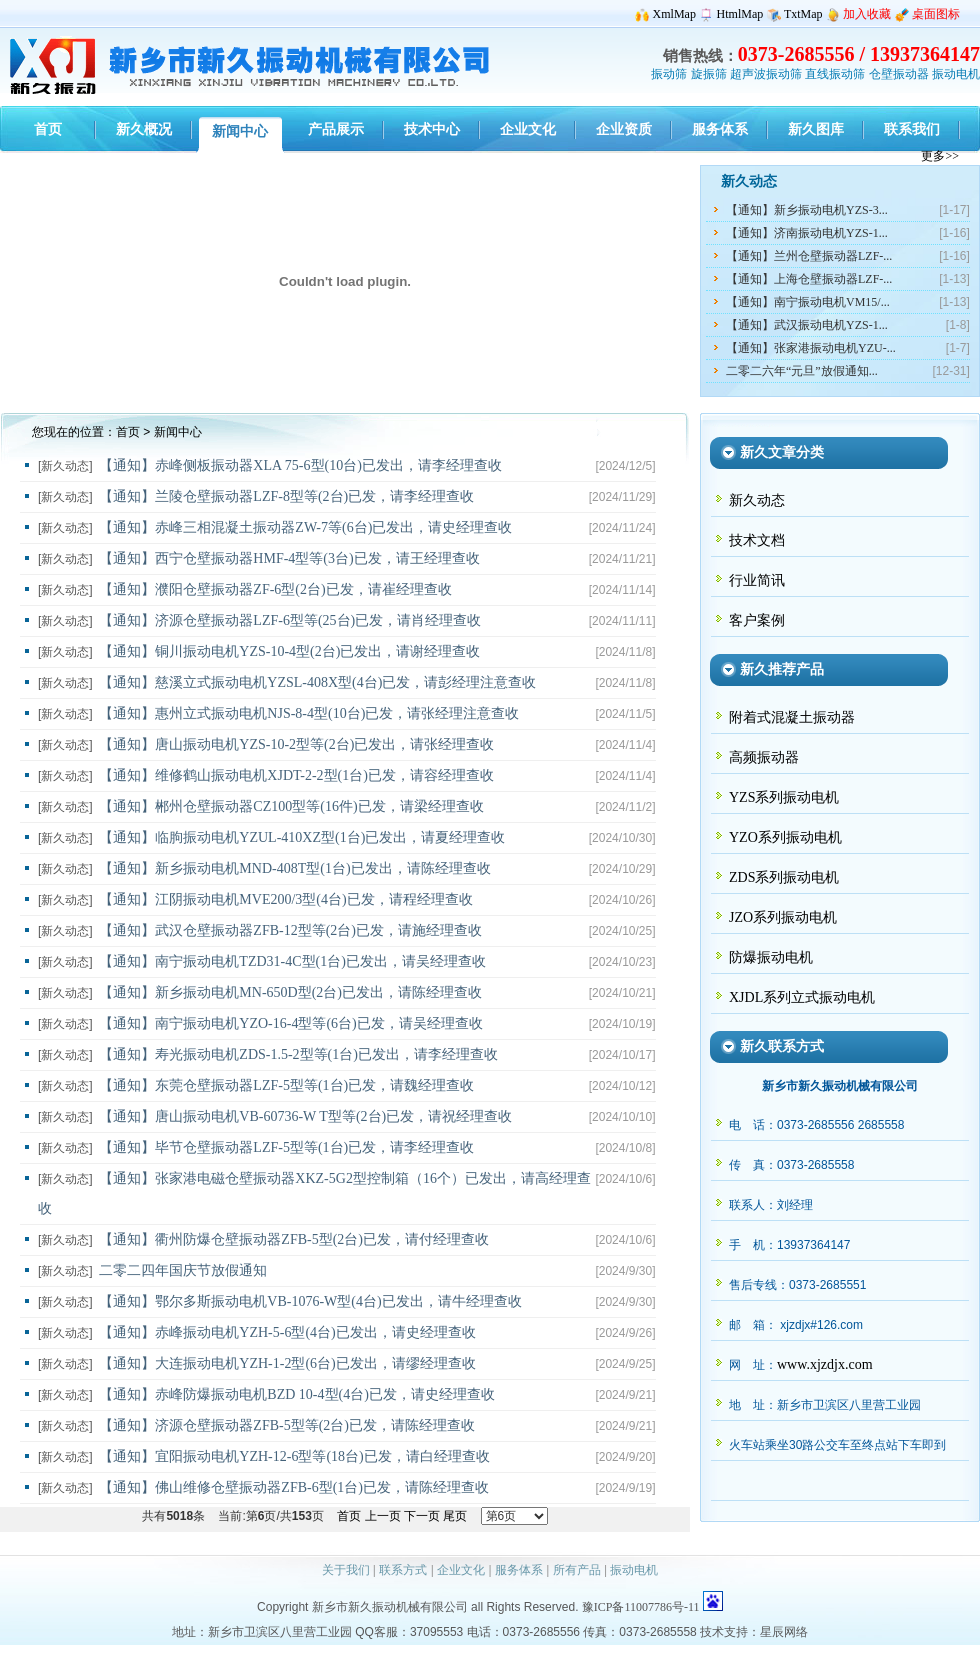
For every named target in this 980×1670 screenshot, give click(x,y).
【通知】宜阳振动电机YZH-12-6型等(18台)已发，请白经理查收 (294, 1456)
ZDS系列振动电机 (784, 877)
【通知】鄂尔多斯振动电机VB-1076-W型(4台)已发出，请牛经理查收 (310, 1301)
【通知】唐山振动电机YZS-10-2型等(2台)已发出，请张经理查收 (296, 744)
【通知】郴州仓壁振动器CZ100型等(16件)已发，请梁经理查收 (291, 806)
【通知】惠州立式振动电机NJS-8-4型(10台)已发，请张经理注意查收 (309, 713)
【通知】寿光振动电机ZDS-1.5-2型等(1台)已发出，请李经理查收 (298, 1054)
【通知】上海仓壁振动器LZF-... (809, 279)
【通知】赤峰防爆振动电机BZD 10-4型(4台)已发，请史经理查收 (297, 1394)
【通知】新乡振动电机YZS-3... (807, 210)
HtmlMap (740, 14)
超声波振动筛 (766, 74)
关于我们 (346, 1570)
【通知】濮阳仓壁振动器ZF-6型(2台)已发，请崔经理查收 (275, 589)
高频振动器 (764, 757)
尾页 (455, 1516)
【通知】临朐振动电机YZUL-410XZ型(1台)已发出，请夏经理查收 (302, 837)
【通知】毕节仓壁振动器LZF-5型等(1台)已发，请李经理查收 (286, 1147)
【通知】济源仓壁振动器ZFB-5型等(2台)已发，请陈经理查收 (287, 1425)
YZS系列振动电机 (784, 797)
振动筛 (669, 74)
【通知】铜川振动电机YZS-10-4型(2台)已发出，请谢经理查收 (289, 651)
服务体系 (519, 1570)
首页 (128, 432)
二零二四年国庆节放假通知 (183, 1270)
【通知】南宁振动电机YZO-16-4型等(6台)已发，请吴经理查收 (290, 1023)
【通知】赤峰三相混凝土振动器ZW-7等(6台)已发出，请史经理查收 (305, 527)
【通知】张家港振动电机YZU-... (811, 348)
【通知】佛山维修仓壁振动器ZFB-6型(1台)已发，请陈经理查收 (294, 1487)
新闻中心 (178, 432)
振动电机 (956, 74)
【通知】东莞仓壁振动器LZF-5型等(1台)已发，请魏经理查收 (286, 1085)
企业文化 (461, 1570)
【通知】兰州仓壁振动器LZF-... (809, 256)
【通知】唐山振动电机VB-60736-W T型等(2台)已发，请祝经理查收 (305, 1116)
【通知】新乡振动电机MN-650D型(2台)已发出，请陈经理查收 (290, 992)
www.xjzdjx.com (825, 1364)
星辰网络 (784, 1632)
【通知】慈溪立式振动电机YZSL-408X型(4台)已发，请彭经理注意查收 (317, 682)
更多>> (940, 156)
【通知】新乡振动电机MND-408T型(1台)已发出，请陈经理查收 (294, 868)
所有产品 (577, 1570)
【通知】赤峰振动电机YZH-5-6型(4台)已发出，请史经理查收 (287, 1332)
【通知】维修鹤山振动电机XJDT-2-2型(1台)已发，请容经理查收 (296, 775)
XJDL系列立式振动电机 (802, 997)
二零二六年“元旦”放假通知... (802, 371)
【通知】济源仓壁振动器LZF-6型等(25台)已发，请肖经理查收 (290, 620)
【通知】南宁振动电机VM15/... (808, 302)
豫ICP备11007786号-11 (641, 1607)
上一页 (383, 1516)
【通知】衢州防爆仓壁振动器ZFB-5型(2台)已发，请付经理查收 (294, 1239)
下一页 (422, 1516)
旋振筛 (709, 74)
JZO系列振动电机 (783, 917)
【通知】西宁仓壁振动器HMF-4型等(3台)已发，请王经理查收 (289, 558)
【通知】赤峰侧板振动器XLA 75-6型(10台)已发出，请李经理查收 (300, 465)
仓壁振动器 (899, 74)
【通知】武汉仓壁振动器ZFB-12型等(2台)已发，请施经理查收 (290, 930)
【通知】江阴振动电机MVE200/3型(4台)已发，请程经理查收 (285, 899)
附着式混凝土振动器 (792, 717)
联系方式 (403, 1570)
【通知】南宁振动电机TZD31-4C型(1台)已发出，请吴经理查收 (292, 961)
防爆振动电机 (771, 957)
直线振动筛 (835, 74)
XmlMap (674, 14)
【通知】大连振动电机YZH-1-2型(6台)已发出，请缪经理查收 (287, 1363)
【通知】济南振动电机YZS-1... (807, 233)
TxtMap (803, 14)
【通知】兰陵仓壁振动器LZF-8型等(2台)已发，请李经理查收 (286, 496)
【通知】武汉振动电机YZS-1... (807, 325)
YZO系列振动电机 (785, 837)
